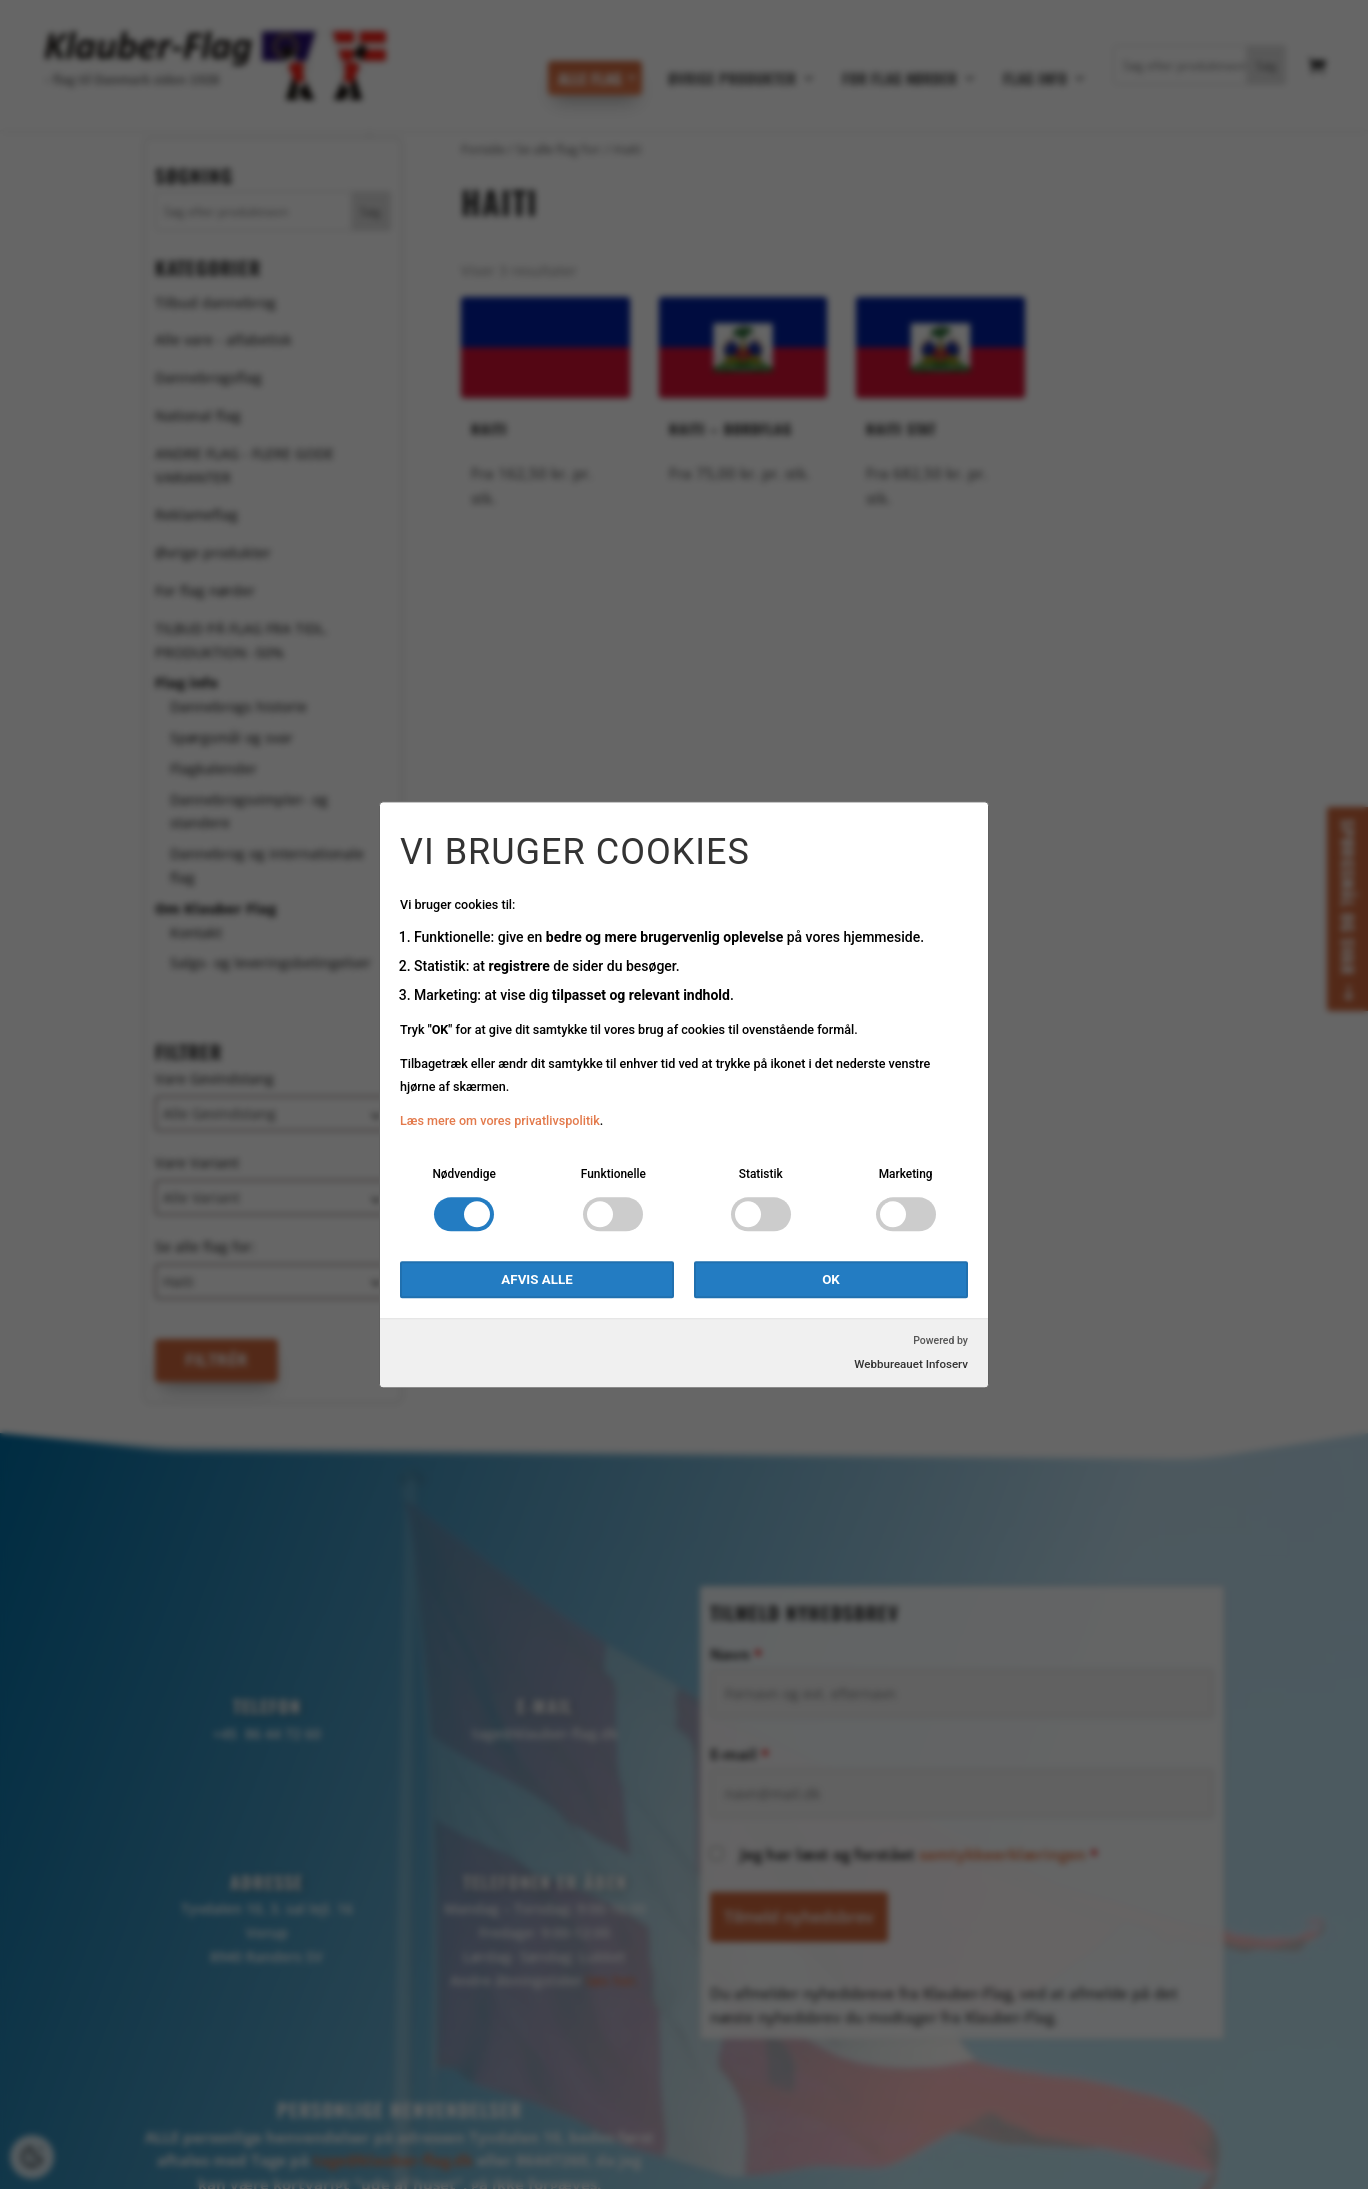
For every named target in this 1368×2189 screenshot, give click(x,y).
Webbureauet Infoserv (911, 1364)
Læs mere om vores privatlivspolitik (500, 1121)
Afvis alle (536, 1279)
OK (831, 1279)
